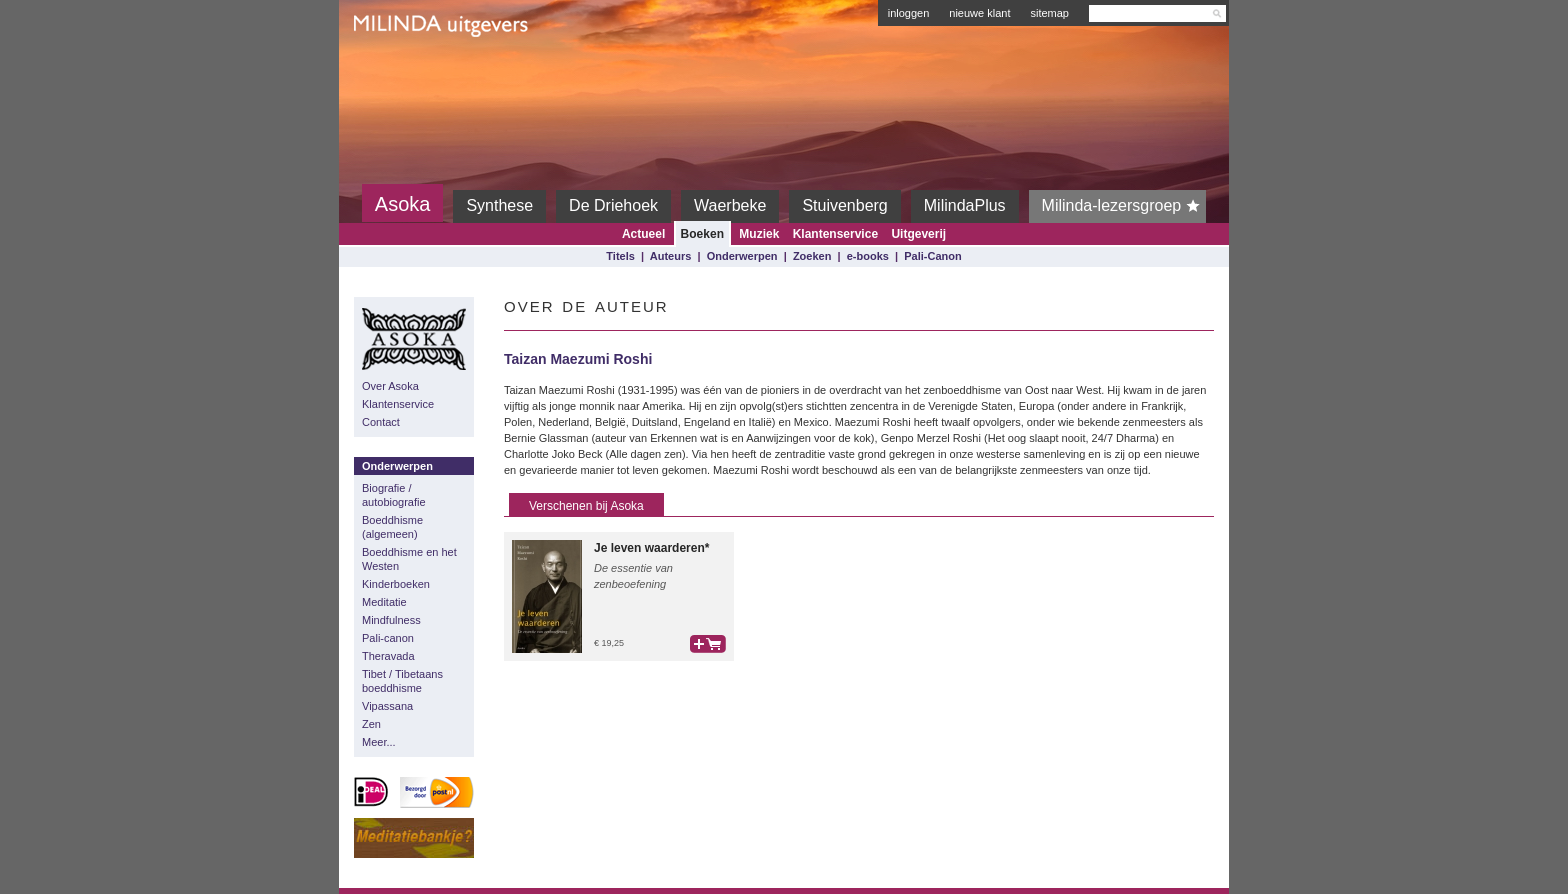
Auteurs (671, 256)
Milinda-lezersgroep (1124, 206)
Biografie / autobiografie (394, 495)
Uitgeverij (918, 234)
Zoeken (812, 256)
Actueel (643, 234)
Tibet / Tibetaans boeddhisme (402, 681)
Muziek (759, 234)
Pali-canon (388, 638)
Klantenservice (835, 234)
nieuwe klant (979, 13)
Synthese (499, 205)
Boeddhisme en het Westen (409, 559)
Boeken (702, 234)
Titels (620, 256)
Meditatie (384, 602)
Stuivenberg (844, 205)
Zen (371, 724)
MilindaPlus (965, 205)
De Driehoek (613, 205)
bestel (708, 644)
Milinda (395, 72)
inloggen (909, 13)
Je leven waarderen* (651, 548)
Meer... (379, 742)
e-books (868, 256)
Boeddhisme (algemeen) (392, 527)
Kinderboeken (396, 584)
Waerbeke (730, 205)
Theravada (388, 656)
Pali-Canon (932, 256)
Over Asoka (390, 386)
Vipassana (387, 706)
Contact (381, 422)
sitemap (1049, 13)
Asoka (403, 204)
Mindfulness (391, 620)
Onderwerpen (742, 256)
